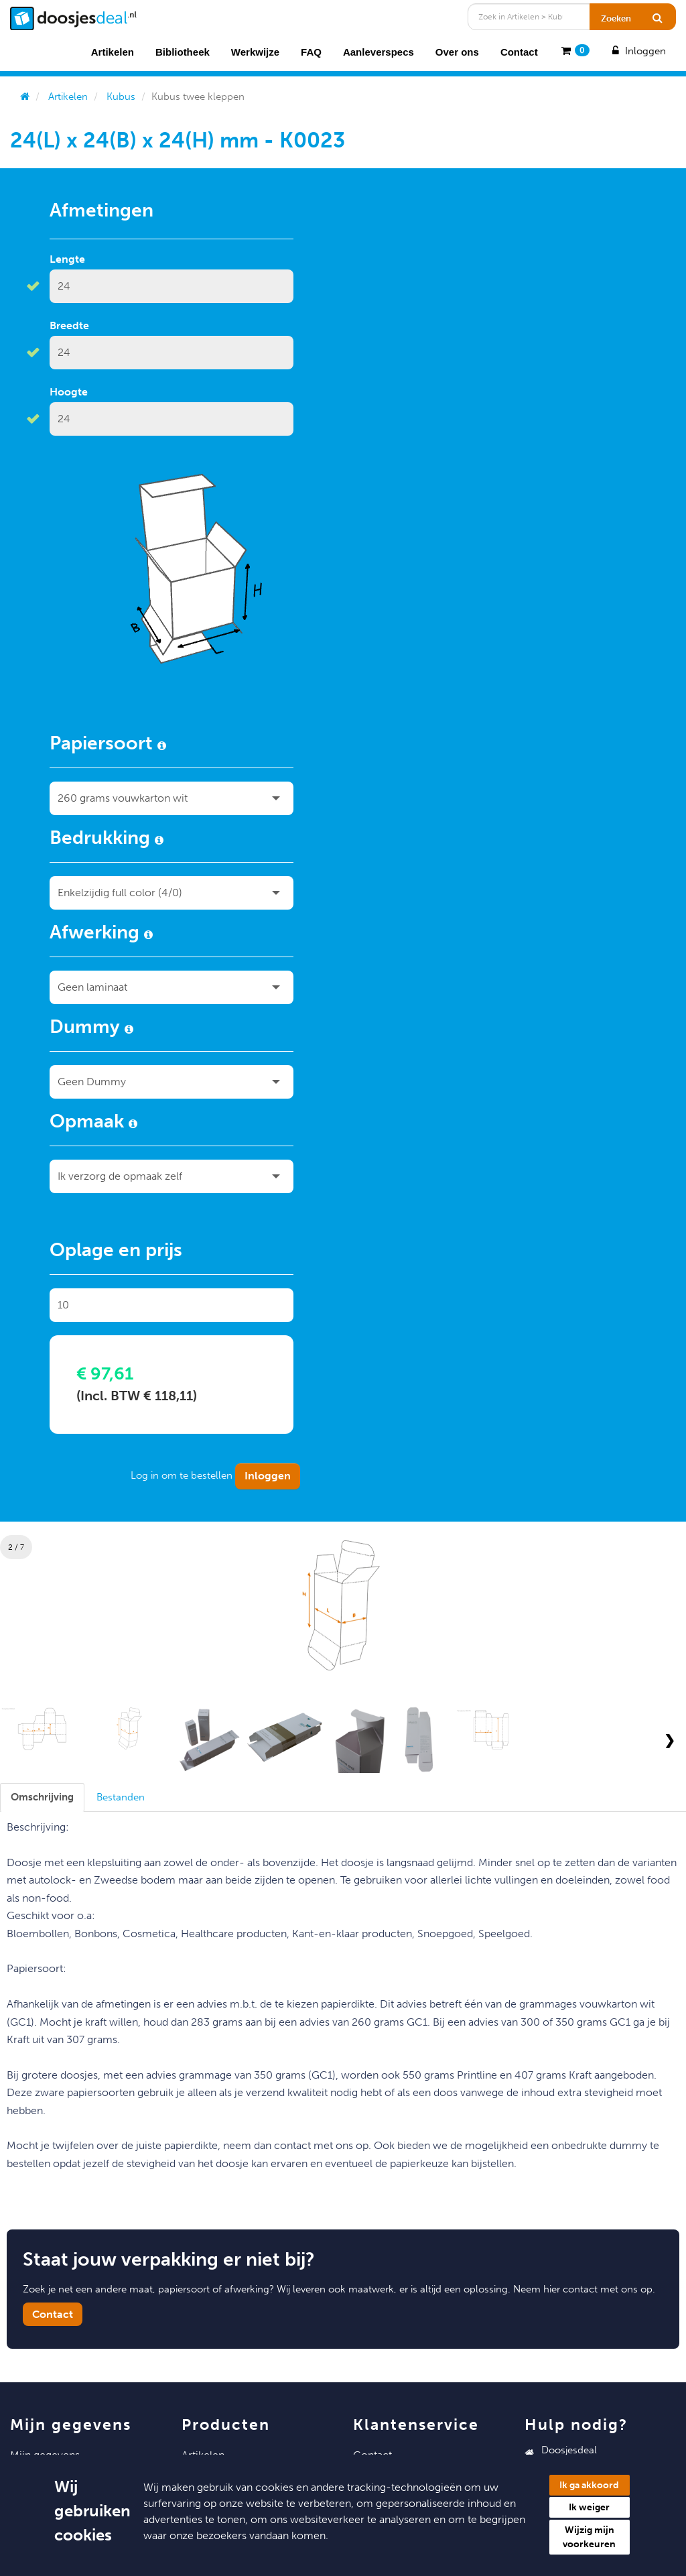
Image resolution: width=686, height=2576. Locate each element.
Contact (519, 52)
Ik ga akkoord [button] (589, 2485)
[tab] (42, 1797)
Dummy (91, 1029)
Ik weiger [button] (589, 2507)
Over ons (457, 52)
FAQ (311, 52)
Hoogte (69, 391)
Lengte (67, 259)
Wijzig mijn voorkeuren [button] (589, 2537)
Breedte (69, 325)
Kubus (121, 96)
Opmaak (93, 1123)
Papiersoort (108, 745)
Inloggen (638, 51)
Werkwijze (255, 52)
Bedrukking (106, 840)
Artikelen (112, 52)
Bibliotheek (182, 52)
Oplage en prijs (116, 1252)
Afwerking (101, 934)
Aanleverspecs (378, 52)
